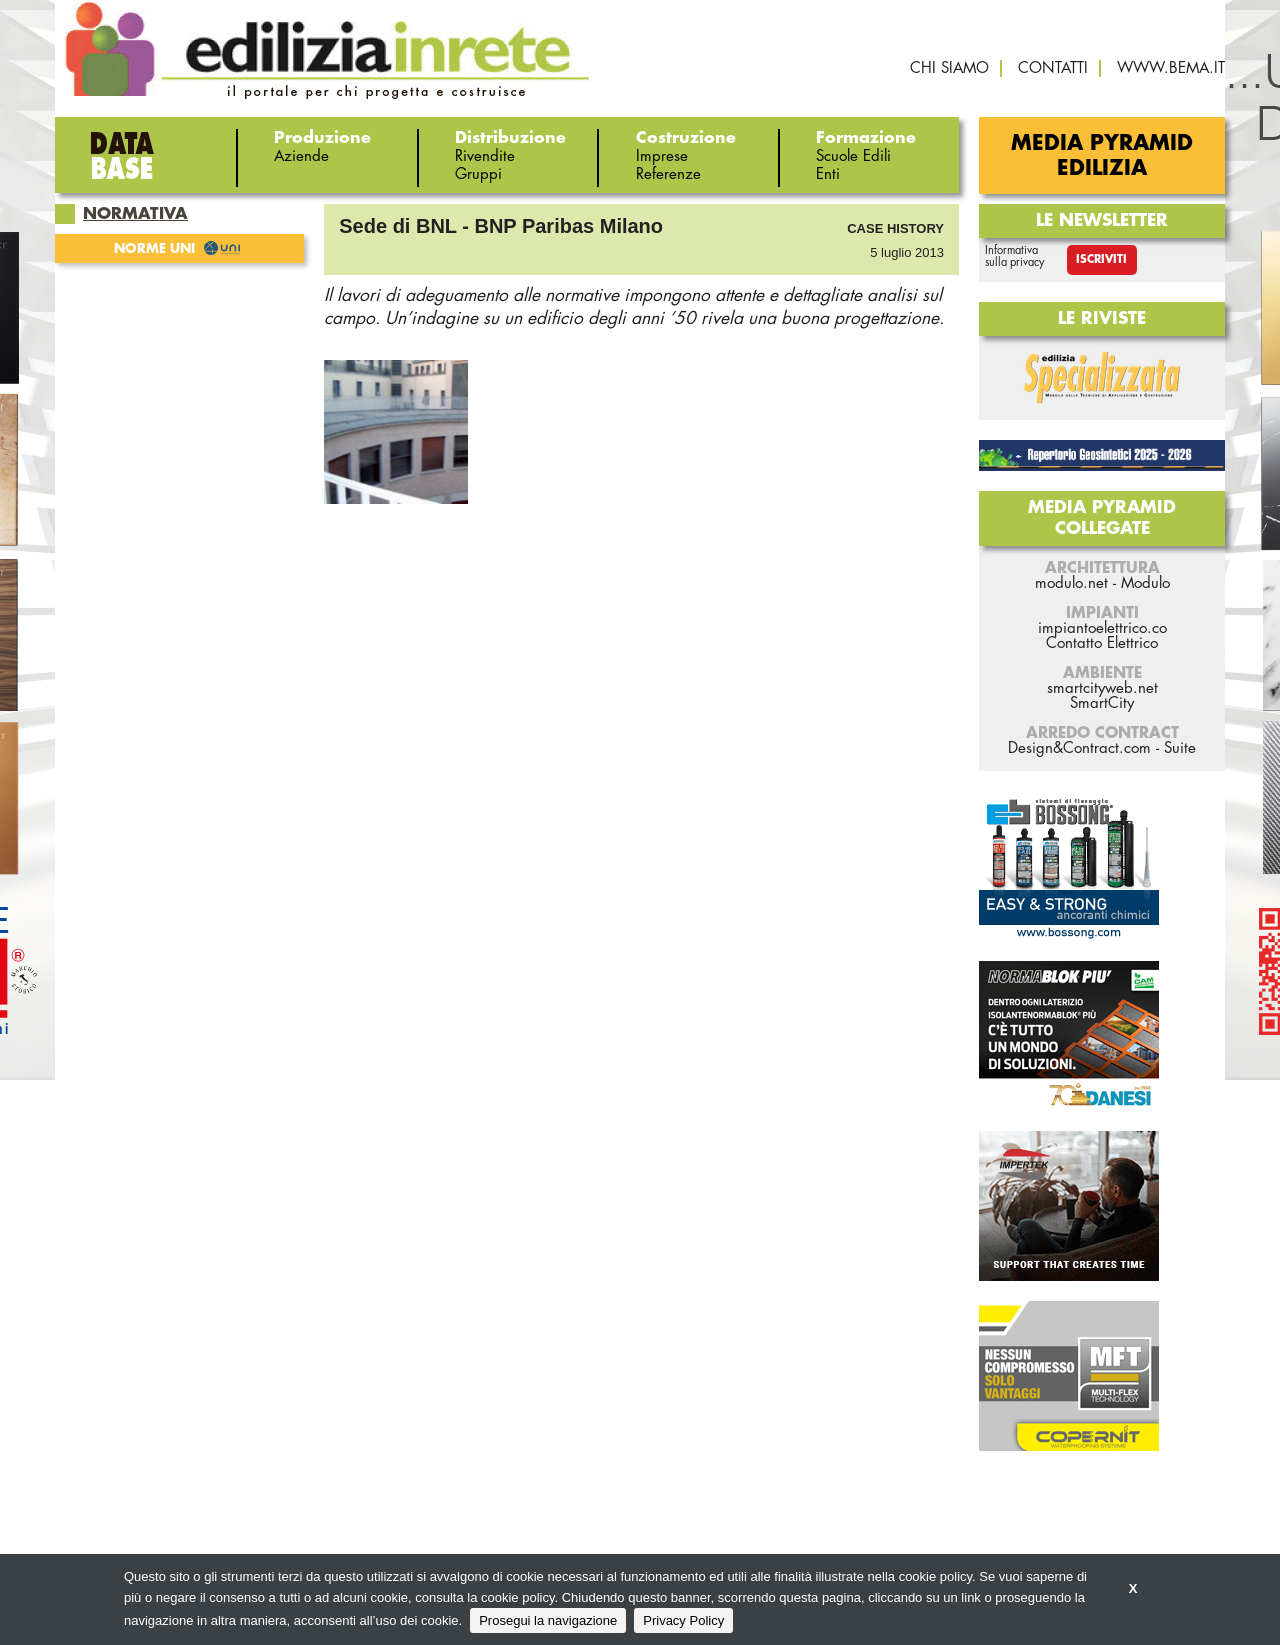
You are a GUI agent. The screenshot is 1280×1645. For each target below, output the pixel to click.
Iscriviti (1101, 259)
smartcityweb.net (1102, 688)
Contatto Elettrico (1102, 643)
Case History (895, 228)
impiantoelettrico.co (1102, 628)
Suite (1180, 748)
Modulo (1145, 583)
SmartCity (1102, 703)
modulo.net (1071, 583)
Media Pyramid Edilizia (1102, 156)
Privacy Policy (683, 1620)
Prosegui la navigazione (548, 1620)
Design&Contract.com (1079, 748)
